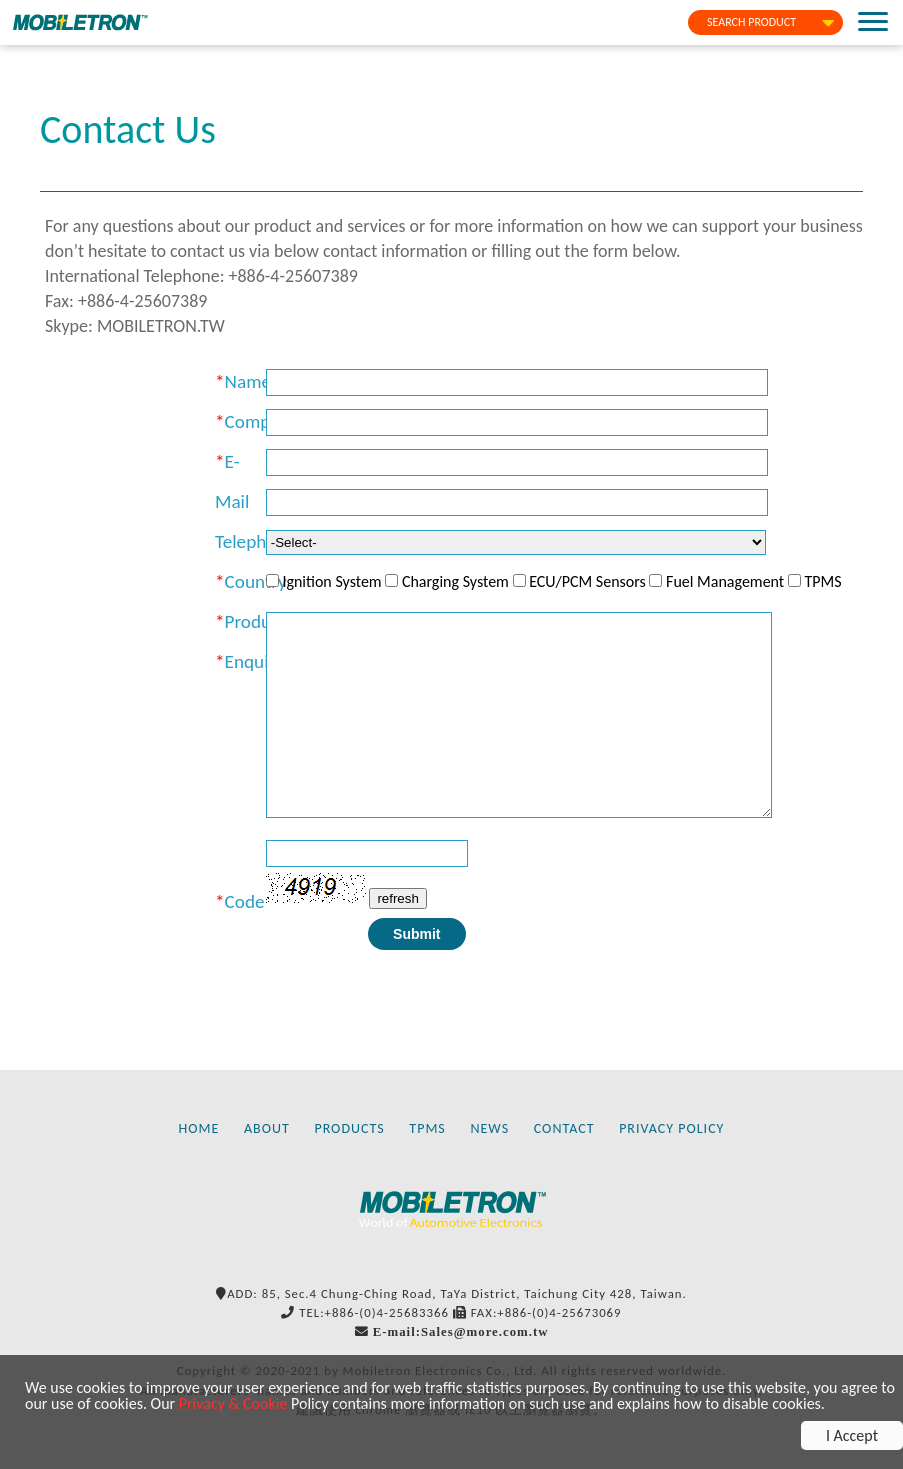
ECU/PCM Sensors (587, 581)
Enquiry (254, 661)
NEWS (489, 1128)
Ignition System (331, 581)
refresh (397, 898)
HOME (199, 1128)
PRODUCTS (349, 1128)
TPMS (822, 581)
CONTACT (564, 1128)
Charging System (455, 581)
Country (256, 581)
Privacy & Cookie (233, 1403)
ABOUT (267, 1128)
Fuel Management (725, 581)
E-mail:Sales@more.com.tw (461, 1331)
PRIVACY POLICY (671, 1128)
